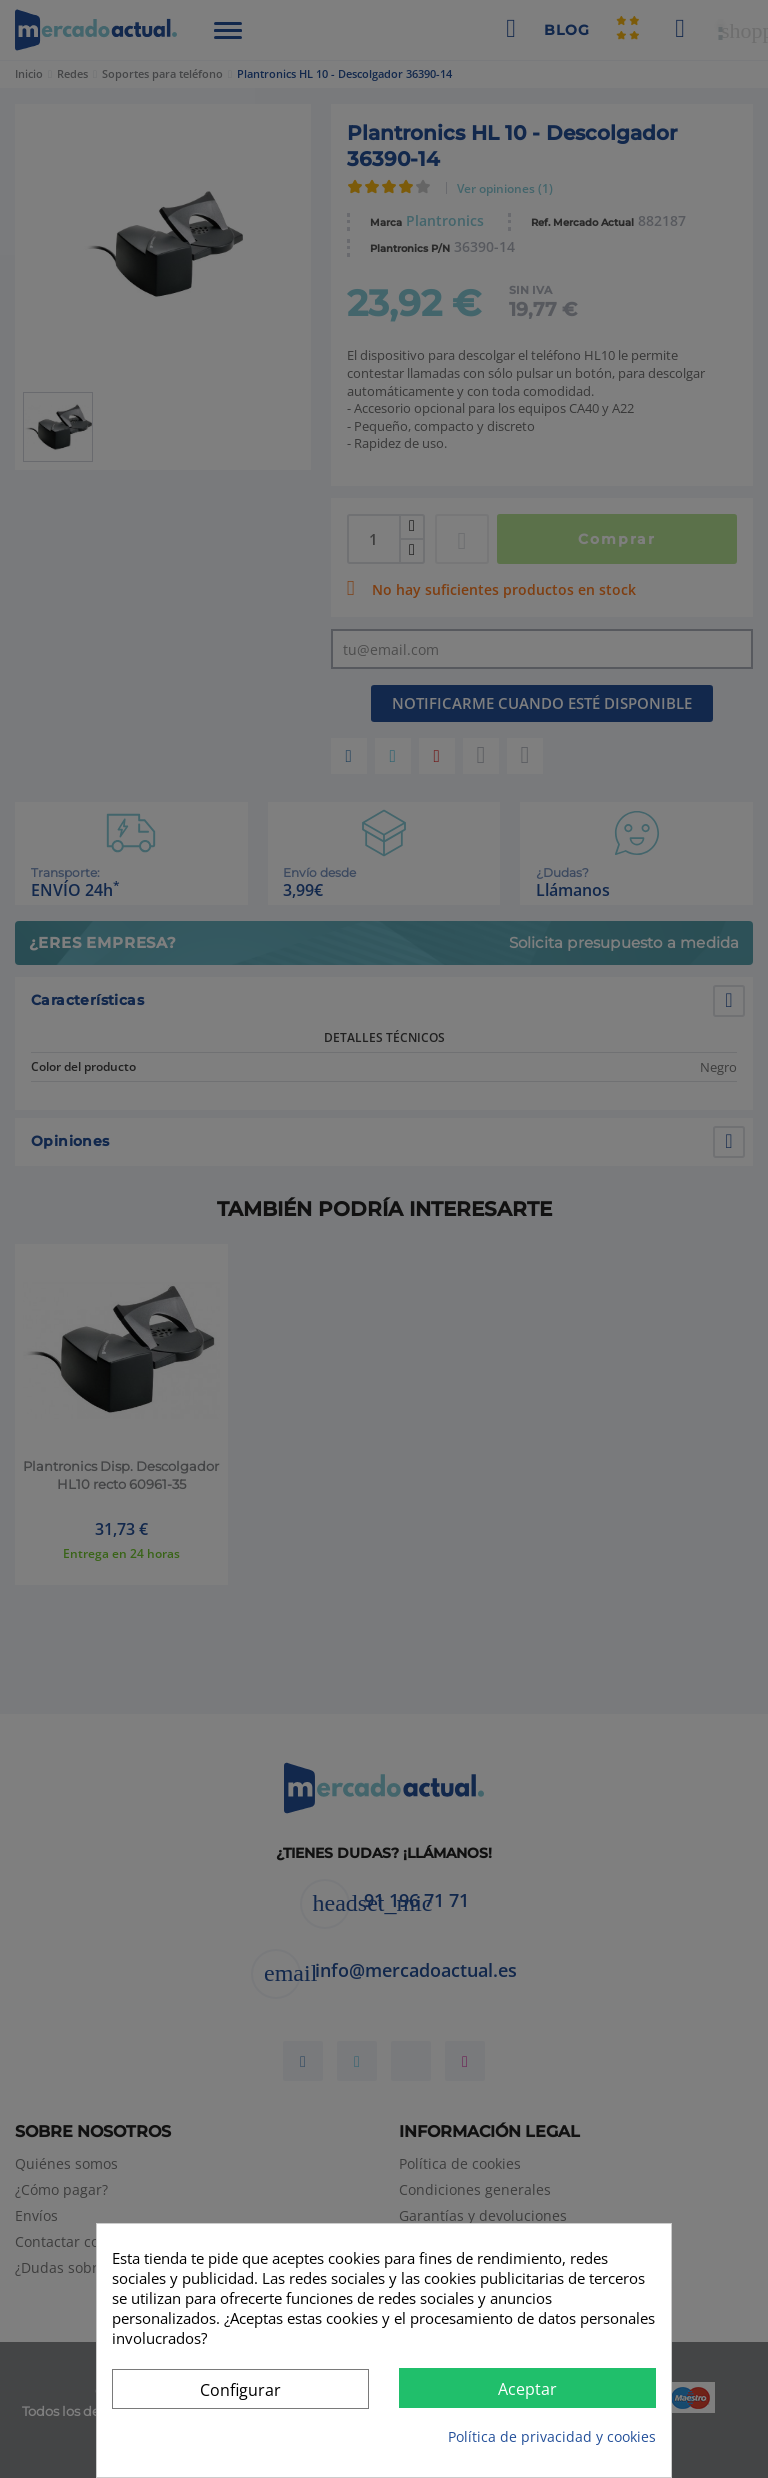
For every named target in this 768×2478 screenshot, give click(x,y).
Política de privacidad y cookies (552, 2436)
